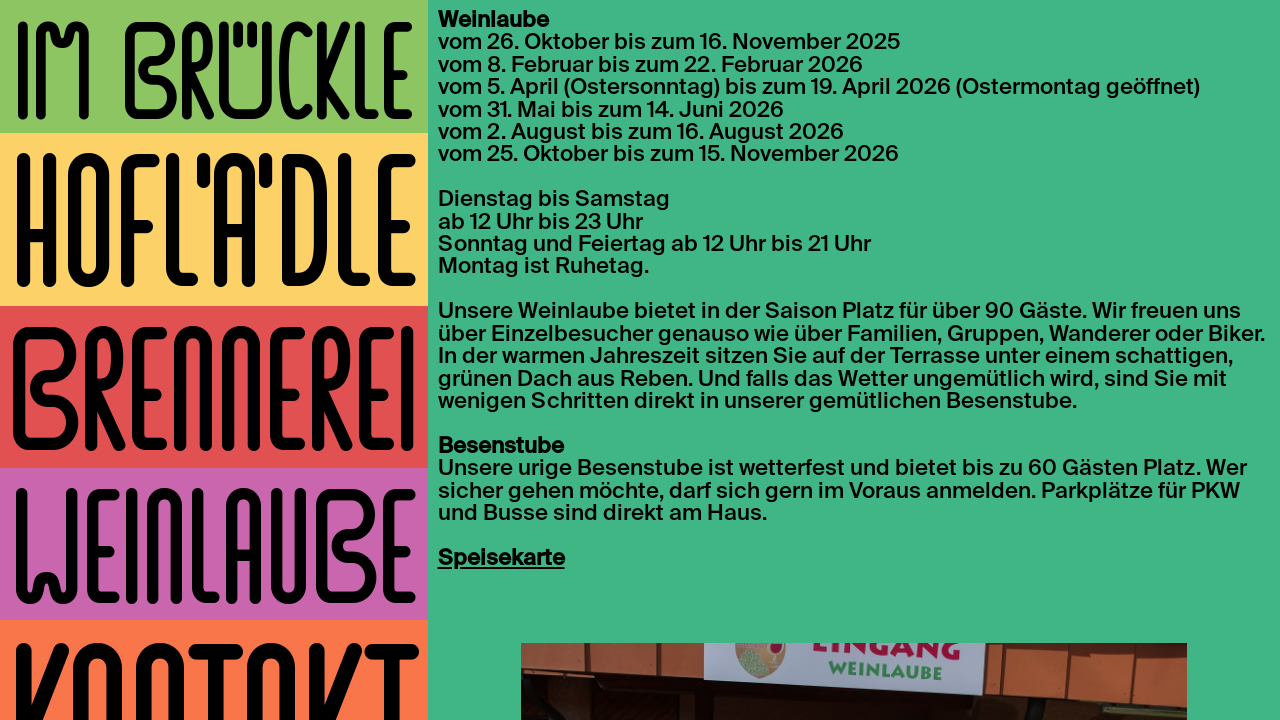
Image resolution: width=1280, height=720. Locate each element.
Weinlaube (214, 554)
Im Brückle (213, 77)
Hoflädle (214, 230)
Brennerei (213, 397)
